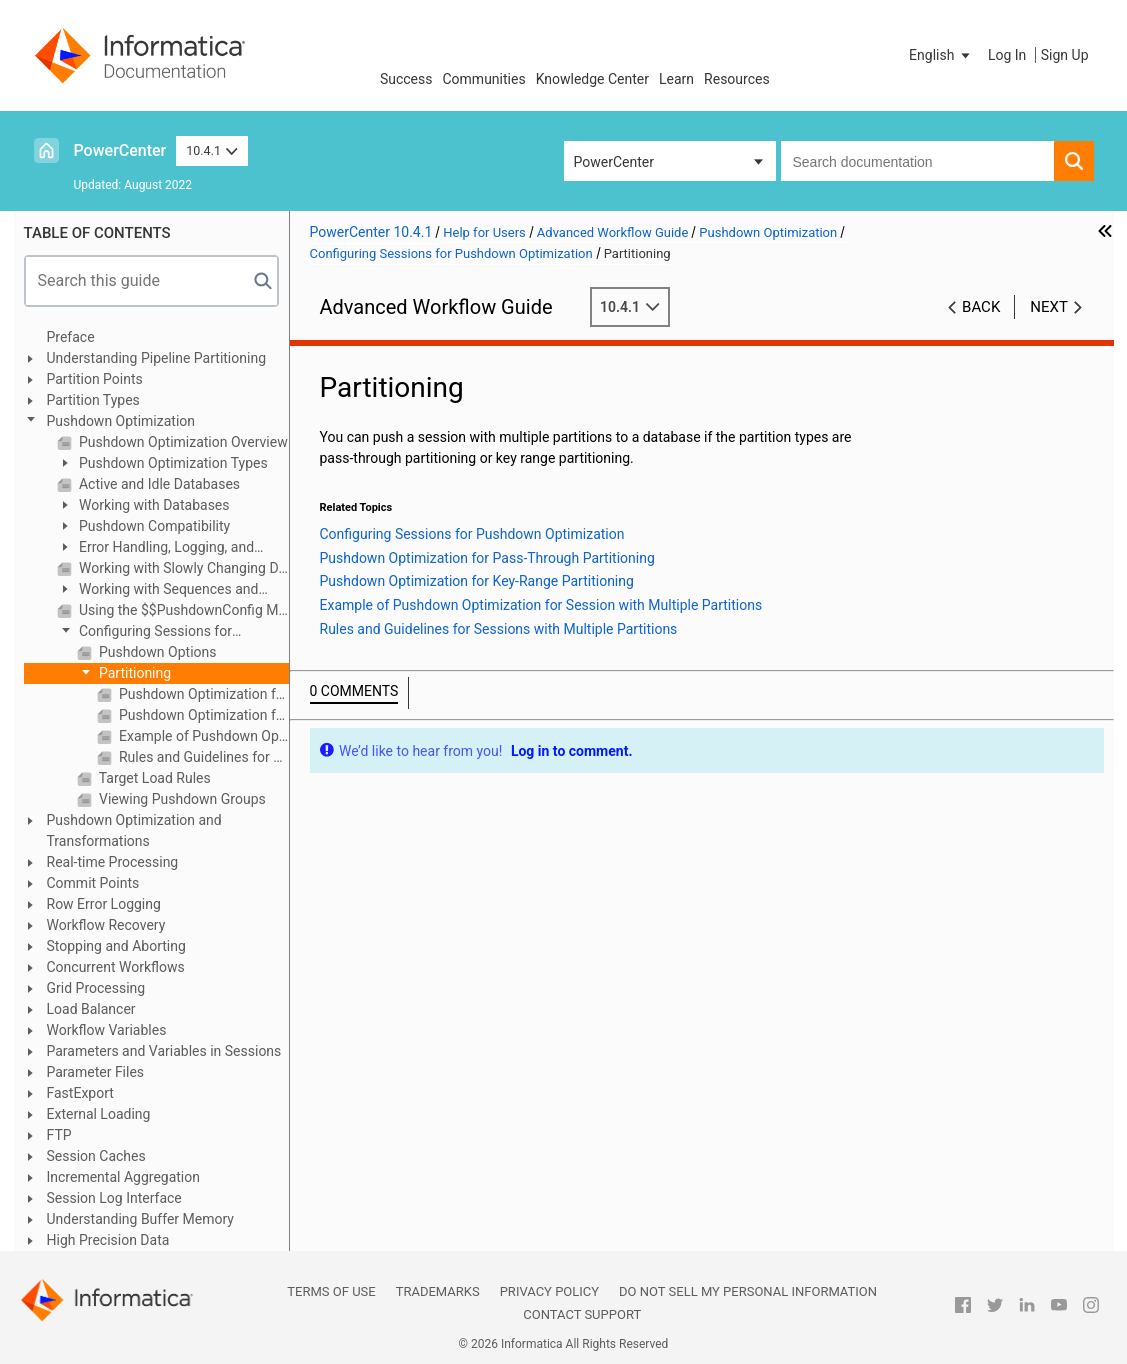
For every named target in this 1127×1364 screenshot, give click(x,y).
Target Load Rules (153, 778)
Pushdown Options (156, 652)
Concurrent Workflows (116, 967)
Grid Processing (96, 988)
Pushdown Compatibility (153, 526)
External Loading (99, 1114)
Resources (737, 79)
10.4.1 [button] (212, 150)
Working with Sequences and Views (158, 590)
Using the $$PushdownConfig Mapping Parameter (182, 610)
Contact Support (582, 1314)
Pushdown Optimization (121, 421)
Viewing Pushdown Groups (181, 799)
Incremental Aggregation (123, 1177)
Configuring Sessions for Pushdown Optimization (144, 632)
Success (406, 79)
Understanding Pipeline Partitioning (157, 358)
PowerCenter (120, 150)
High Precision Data (108, 1240)
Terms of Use (331, 1291)
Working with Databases (153, 505)
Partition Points (95, 379)
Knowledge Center (592, 79)
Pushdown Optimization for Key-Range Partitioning (202, 715)
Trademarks (438, 1291)
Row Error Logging (104, 904)
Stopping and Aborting (116, 946)
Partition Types (93, 400)
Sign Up (1065, 55)
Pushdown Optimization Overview (182, 442)
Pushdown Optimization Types (172, 463)
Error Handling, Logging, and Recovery (156, 548)
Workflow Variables (107, 1030)
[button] (941, 55)
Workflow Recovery (106, 925)
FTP (59, 1135)
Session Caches (96, 1156)
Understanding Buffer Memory (140, 1219)
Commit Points (93, 883)
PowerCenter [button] (614, 162)
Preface (71, 337)
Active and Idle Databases (158, 484)
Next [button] (1049, 307)
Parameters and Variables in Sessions (164, 1051)
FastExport (80, 1093)
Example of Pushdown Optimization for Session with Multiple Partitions (202, 736)
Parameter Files (96, 1072)
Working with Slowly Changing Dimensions (182, 568)
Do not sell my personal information (748, 1291)
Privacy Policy (549, 1291)
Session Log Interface (114, 1198)
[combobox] (917, 161)
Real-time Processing (113, 862)
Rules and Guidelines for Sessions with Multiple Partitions (202, 757)
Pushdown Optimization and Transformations (134, 830)
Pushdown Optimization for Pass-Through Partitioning (202, 694)
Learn (676, 79)
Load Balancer (91, 1009)
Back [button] (981, 307)
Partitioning (134, 673)
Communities (484, 79)
